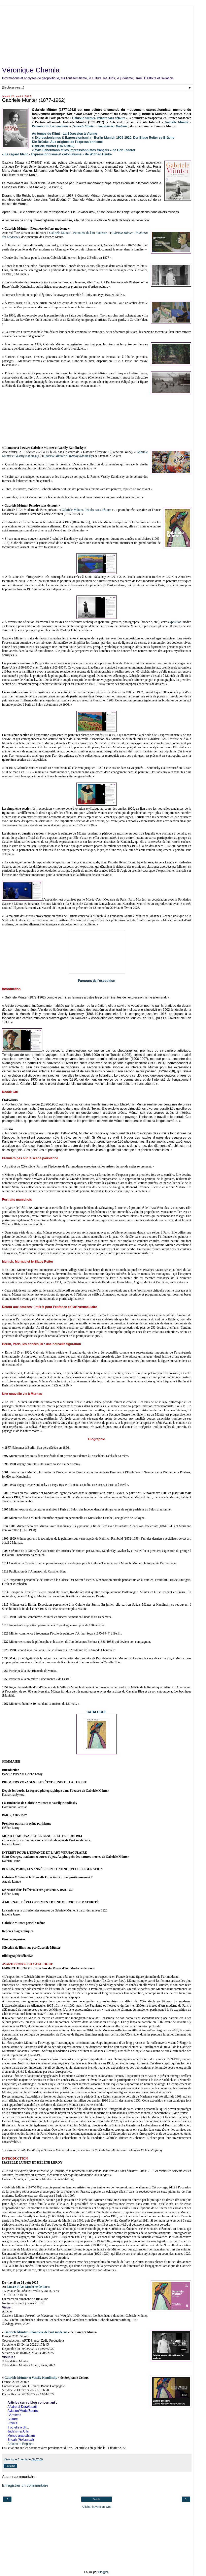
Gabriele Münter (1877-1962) (53, 146)
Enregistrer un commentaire (25, 2485)
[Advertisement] (96, 34)
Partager (10, 2465)
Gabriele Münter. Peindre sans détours (98, 118)
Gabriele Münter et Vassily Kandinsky (30, 2377)
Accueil (97, 2499)
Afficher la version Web (96, 2506)
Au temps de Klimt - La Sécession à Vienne (64, 133)
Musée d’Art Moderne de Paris (28, 2286)
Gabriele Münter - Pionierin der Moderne (100, 126)
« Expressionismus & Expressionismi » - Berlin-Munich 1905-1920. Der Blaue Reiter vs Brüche (103, 137)
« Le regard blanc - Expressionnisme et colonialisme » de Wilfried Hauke (57, 154)
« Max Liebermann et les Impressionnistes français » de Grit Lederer (83, 150)
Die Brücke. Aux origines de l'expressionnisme (67, 142)
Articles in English (20, 2444)
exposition (174, 622)
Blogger (103, 2572)
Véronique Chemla (31, 70)
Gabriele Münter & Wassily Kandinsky (68, 456)
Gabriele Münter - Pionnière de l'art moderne (78, 232)
